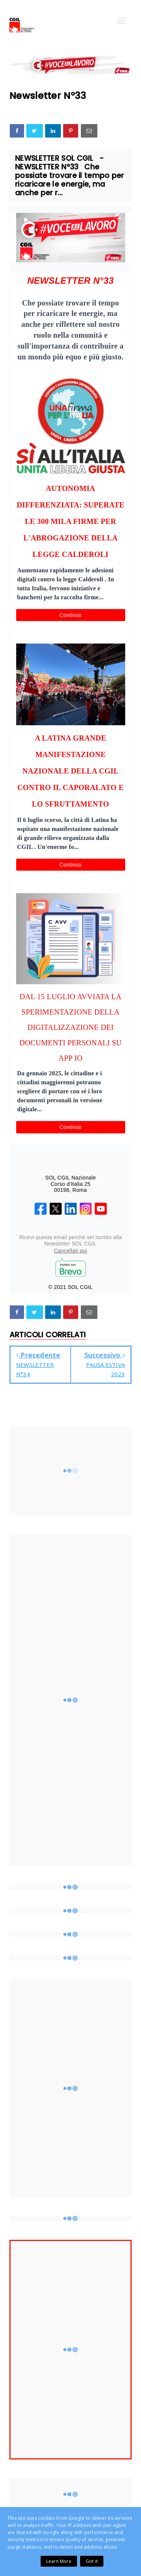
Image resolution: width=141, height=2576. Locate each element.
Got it (92, 2561)
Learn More (58, 2561)
